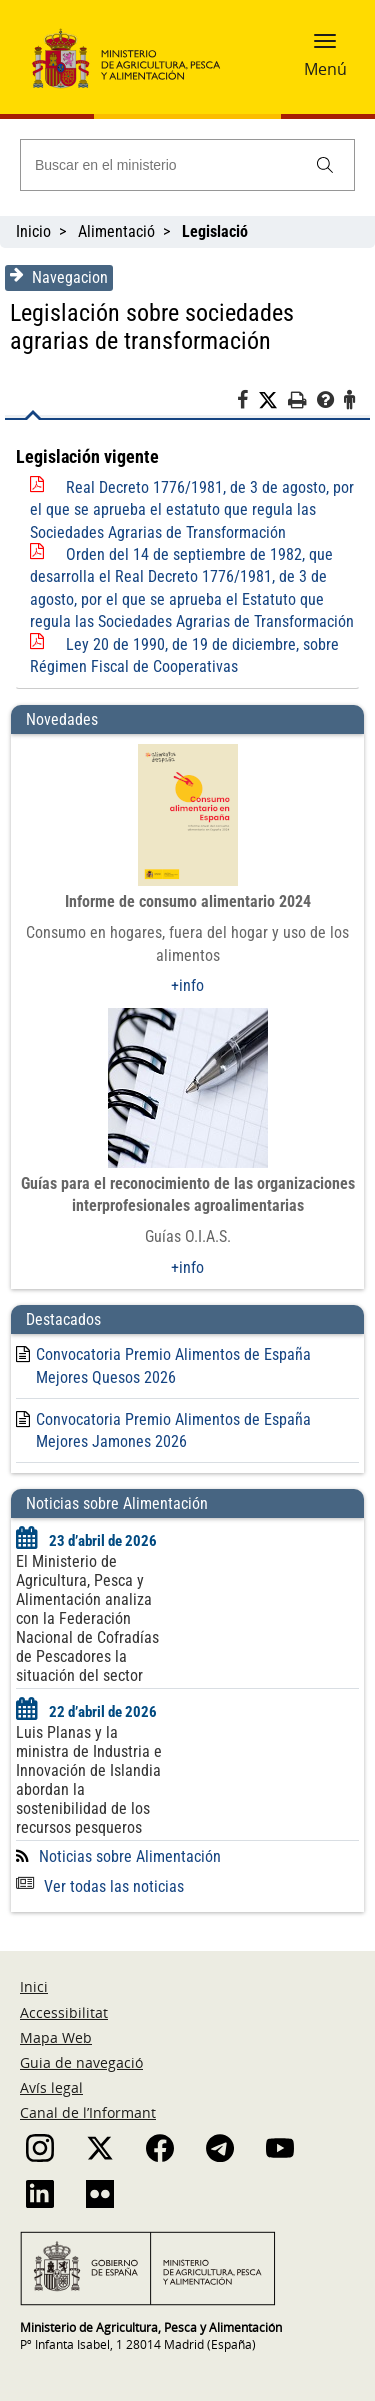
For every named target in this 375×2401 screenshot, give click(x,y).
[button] (325, 47)
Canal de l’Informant (88, 2112)
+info (187, 985)
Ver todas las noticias (100, 1886)
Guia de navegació (81, 2062)
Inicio (33, 231)
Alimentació (116, 231)
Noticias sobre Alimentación (130, 1856)
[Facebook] (247, 403)
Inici (34, 1986)
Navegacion (59, 277)
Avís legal (51, 2087)
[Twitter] (273, 401)
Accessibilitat (64, 2012)
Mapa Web (56, 2037)
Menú (325, 69)
